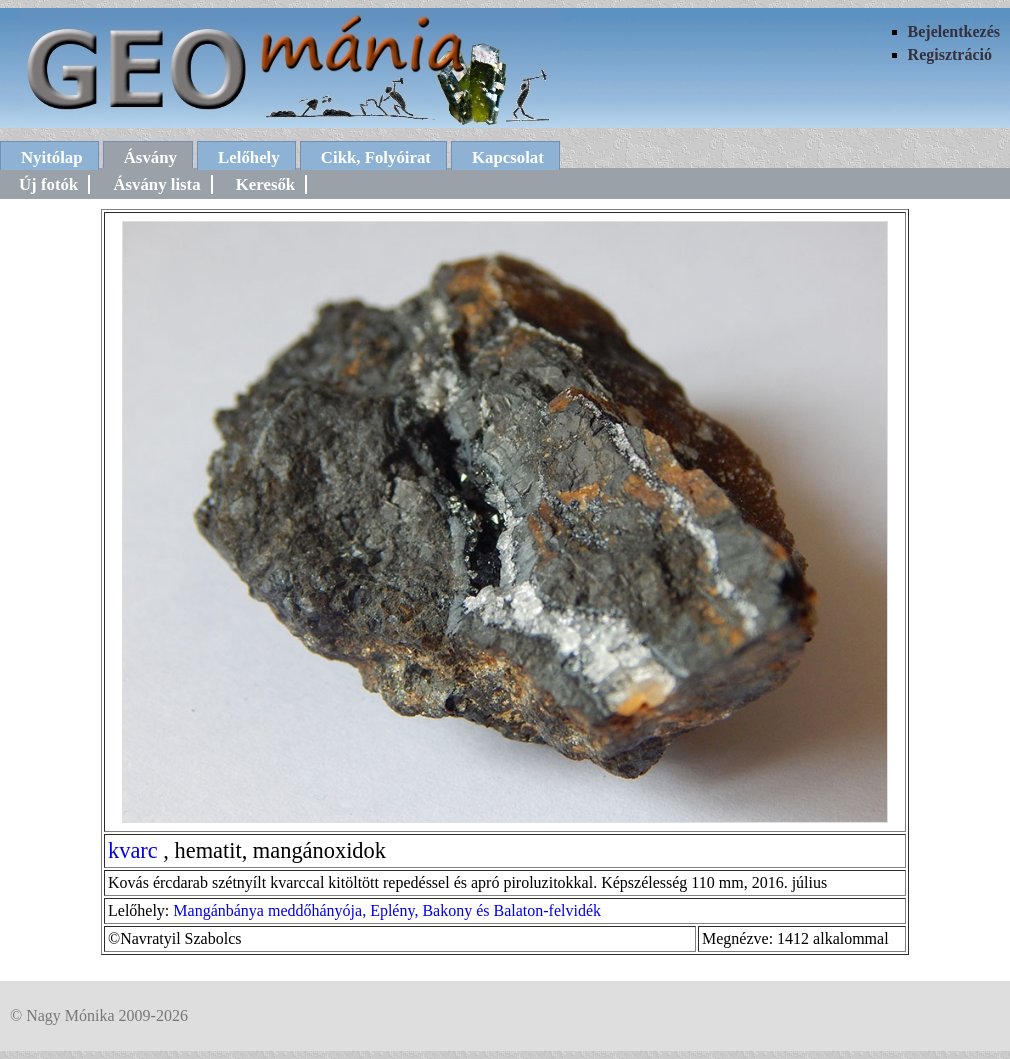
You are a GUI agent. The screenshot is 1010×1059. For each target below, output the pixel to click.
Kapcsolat (508, 157)
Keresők (265, 184)
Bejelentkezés (954, 31)
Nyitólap (52, 157)
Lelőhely (249, 157)
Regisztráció (950, 54)
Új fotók (48, 184)
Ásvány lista (156, 184)
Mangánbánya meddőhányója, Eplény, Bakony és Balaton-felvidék (387, 910)
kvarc (133, 850)
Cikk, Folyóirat (376, 157)
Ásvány (150, 157)
